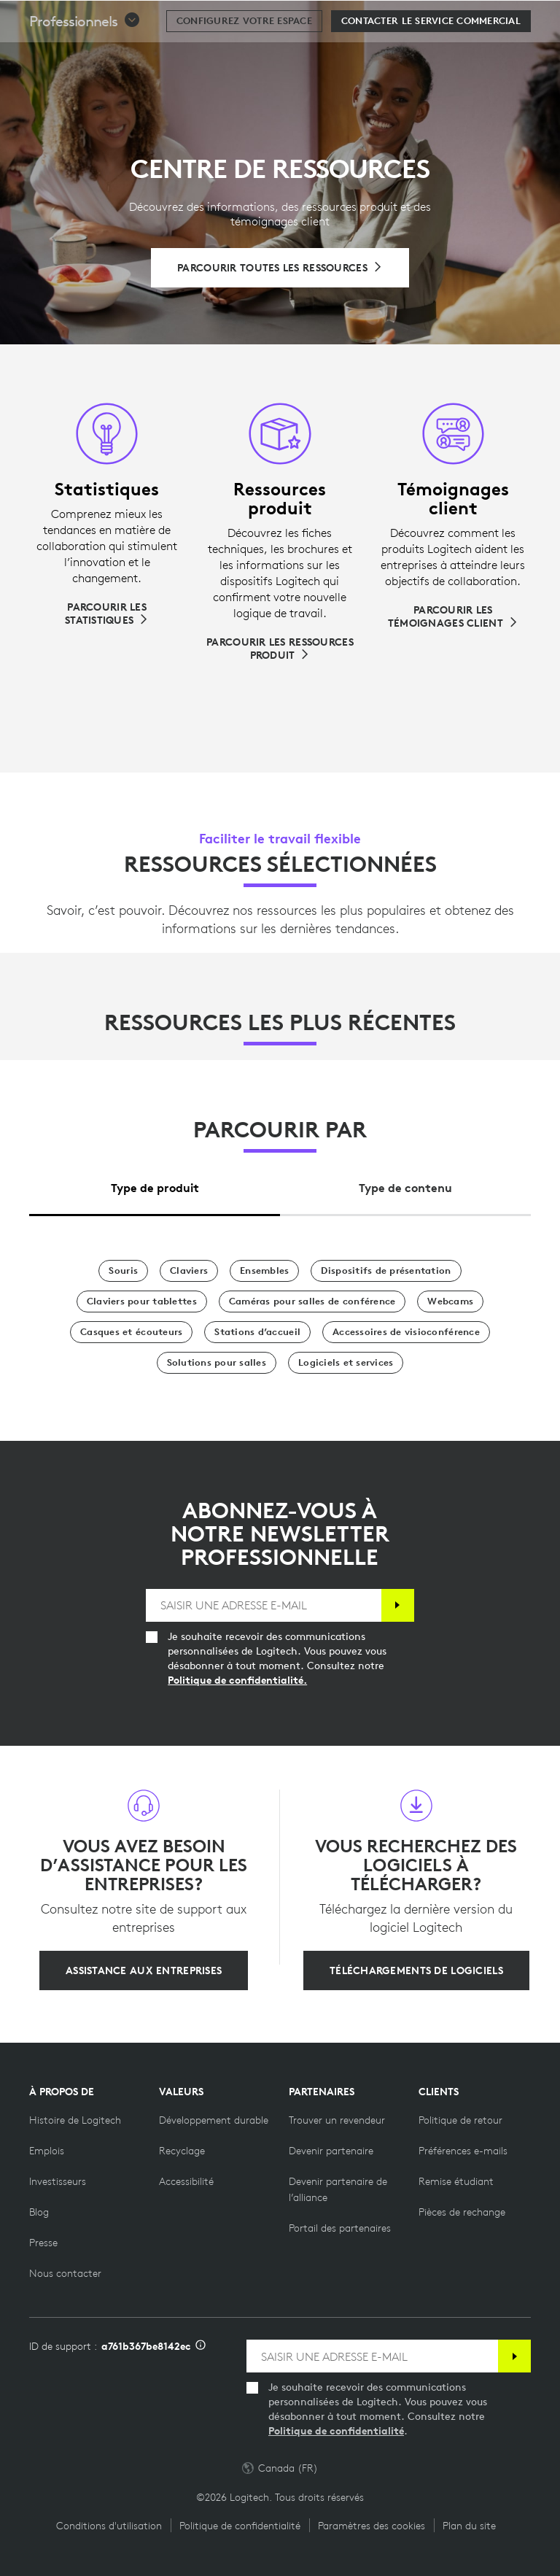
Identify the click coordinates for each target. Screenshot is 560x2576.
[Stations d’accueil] (257, 1332)
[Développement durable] (213, 2120)
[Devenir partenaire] (331, 2150)
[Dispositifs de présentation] (386, 1271)
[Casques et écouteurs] (131, 1332)
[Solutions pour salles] (216, 1363)
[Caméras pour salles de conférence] (312, 1301)
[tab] (154, 1184)
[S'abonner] (397, 1605)
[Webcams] (450, 1301)
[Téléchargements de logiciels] (416, 1970)
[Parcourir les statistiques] (106, 613)
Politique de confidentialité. (237, 1680)
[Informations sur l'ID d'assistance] (200, 2346)
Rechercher (458, 19)
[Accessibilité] (186, 2181)
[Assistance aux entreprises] (143, 1970)
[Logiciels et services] (345, 1363)
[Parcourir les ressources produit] (279, 648)
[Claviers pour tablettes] (142, 1301)
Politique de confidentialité (336, 2430)
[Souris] (123, 1271)
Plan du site (469, 2525)
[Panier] (502, 18)
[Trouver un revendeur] (337, 2120)
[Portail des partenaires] (340, 2228)
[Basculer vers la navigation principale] (542, 17)
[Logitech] (105, 17)
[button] (85, 57)
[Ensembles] (264, 1271)
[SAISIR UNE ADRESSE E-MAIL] (263, 1605)
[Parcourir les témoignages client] (453, 616)
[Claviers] (189, 1271)
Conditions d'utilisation (109, 2525)
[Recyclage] (182, 2150)
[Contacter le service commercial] (431, 58)
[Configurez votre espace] (244, 58)
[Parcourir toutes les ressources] (280, 267)
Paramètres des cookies (371, 2525)
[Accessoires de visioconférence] (406, 1332)
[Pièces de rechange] (462, 2212)
